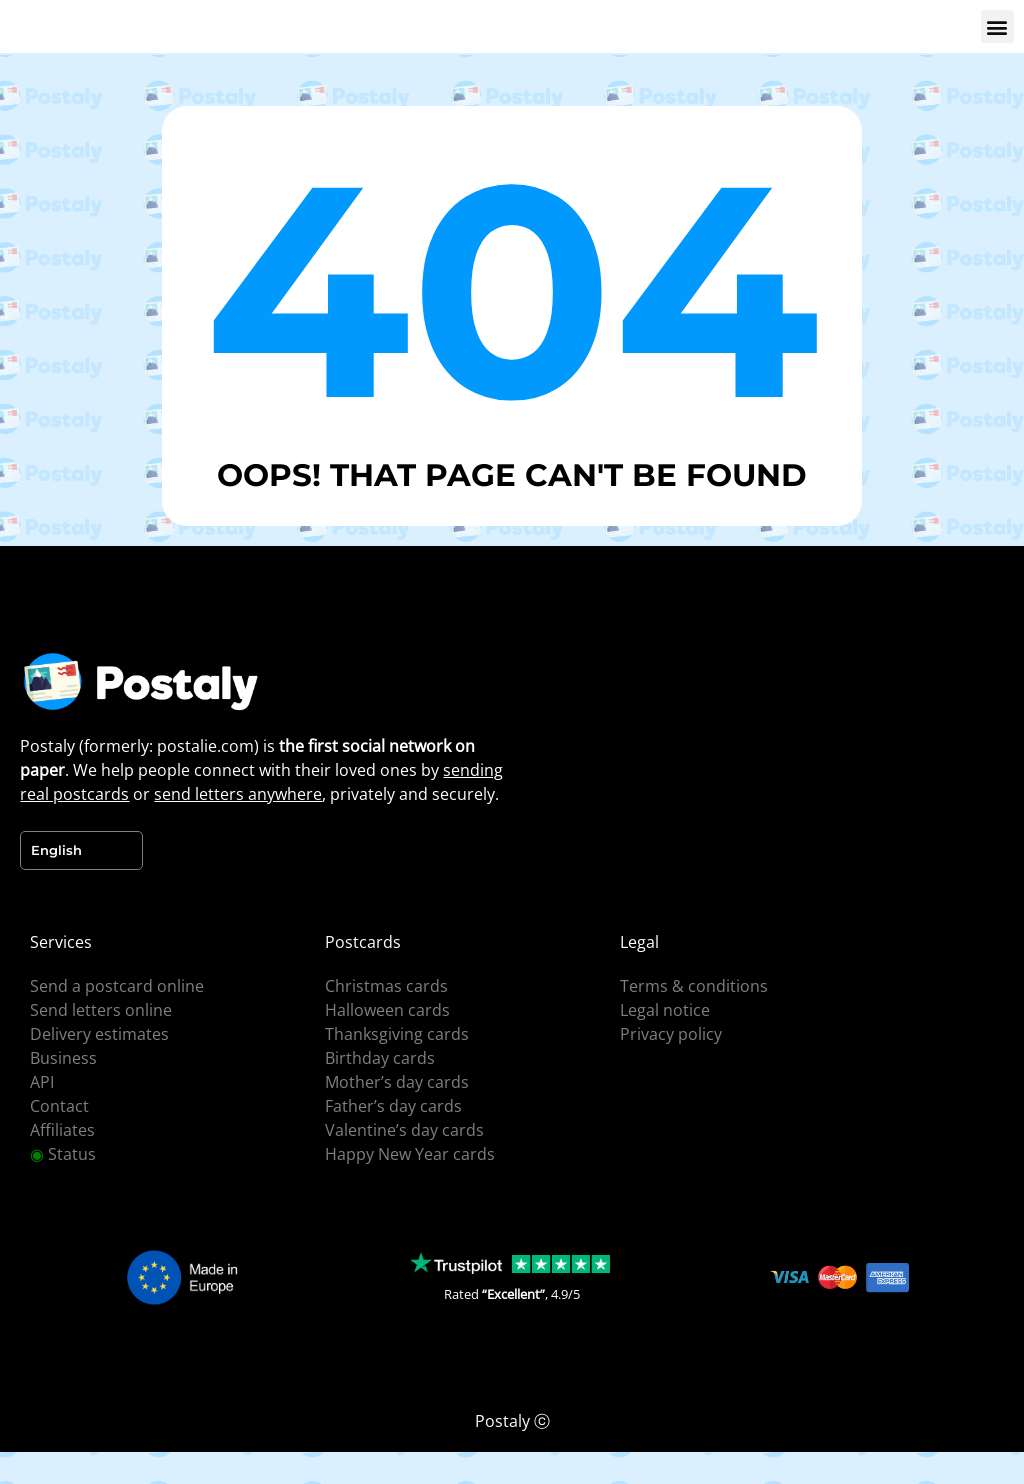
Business (63, 1058)
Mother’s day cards (397, 1082)
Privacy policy (671, 1034)
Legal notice (665, 1010)
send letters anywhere (238, 794)
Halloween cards (387, 1010)
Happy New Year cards (410, 1154)
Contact (59, 1106)
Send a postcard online (117, 986)
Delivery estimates (99, 1034)
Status (63, 1154)
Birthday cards (380, 1058)
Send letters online (101, 1010)
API (42, 1082)
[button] (997, 26)
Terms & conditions (694, 986)
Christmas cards (386, 986)
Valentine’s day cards (404, 1130)
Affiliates (62, 1130)
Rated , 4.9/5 (512, 1294)
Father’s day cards (393, 1106)
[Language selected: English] (81, 850)
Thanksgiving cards (397, 1034)
